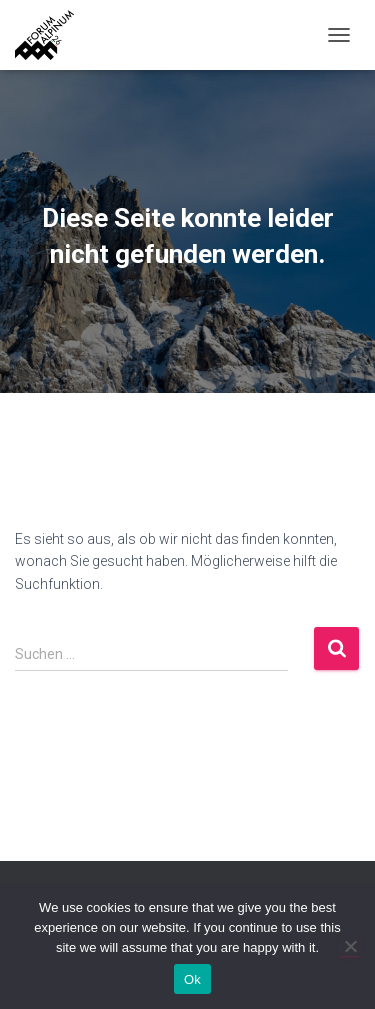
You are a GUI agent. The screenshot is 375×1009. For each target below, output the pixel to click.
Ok (192, 979)
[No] (350, 946)
